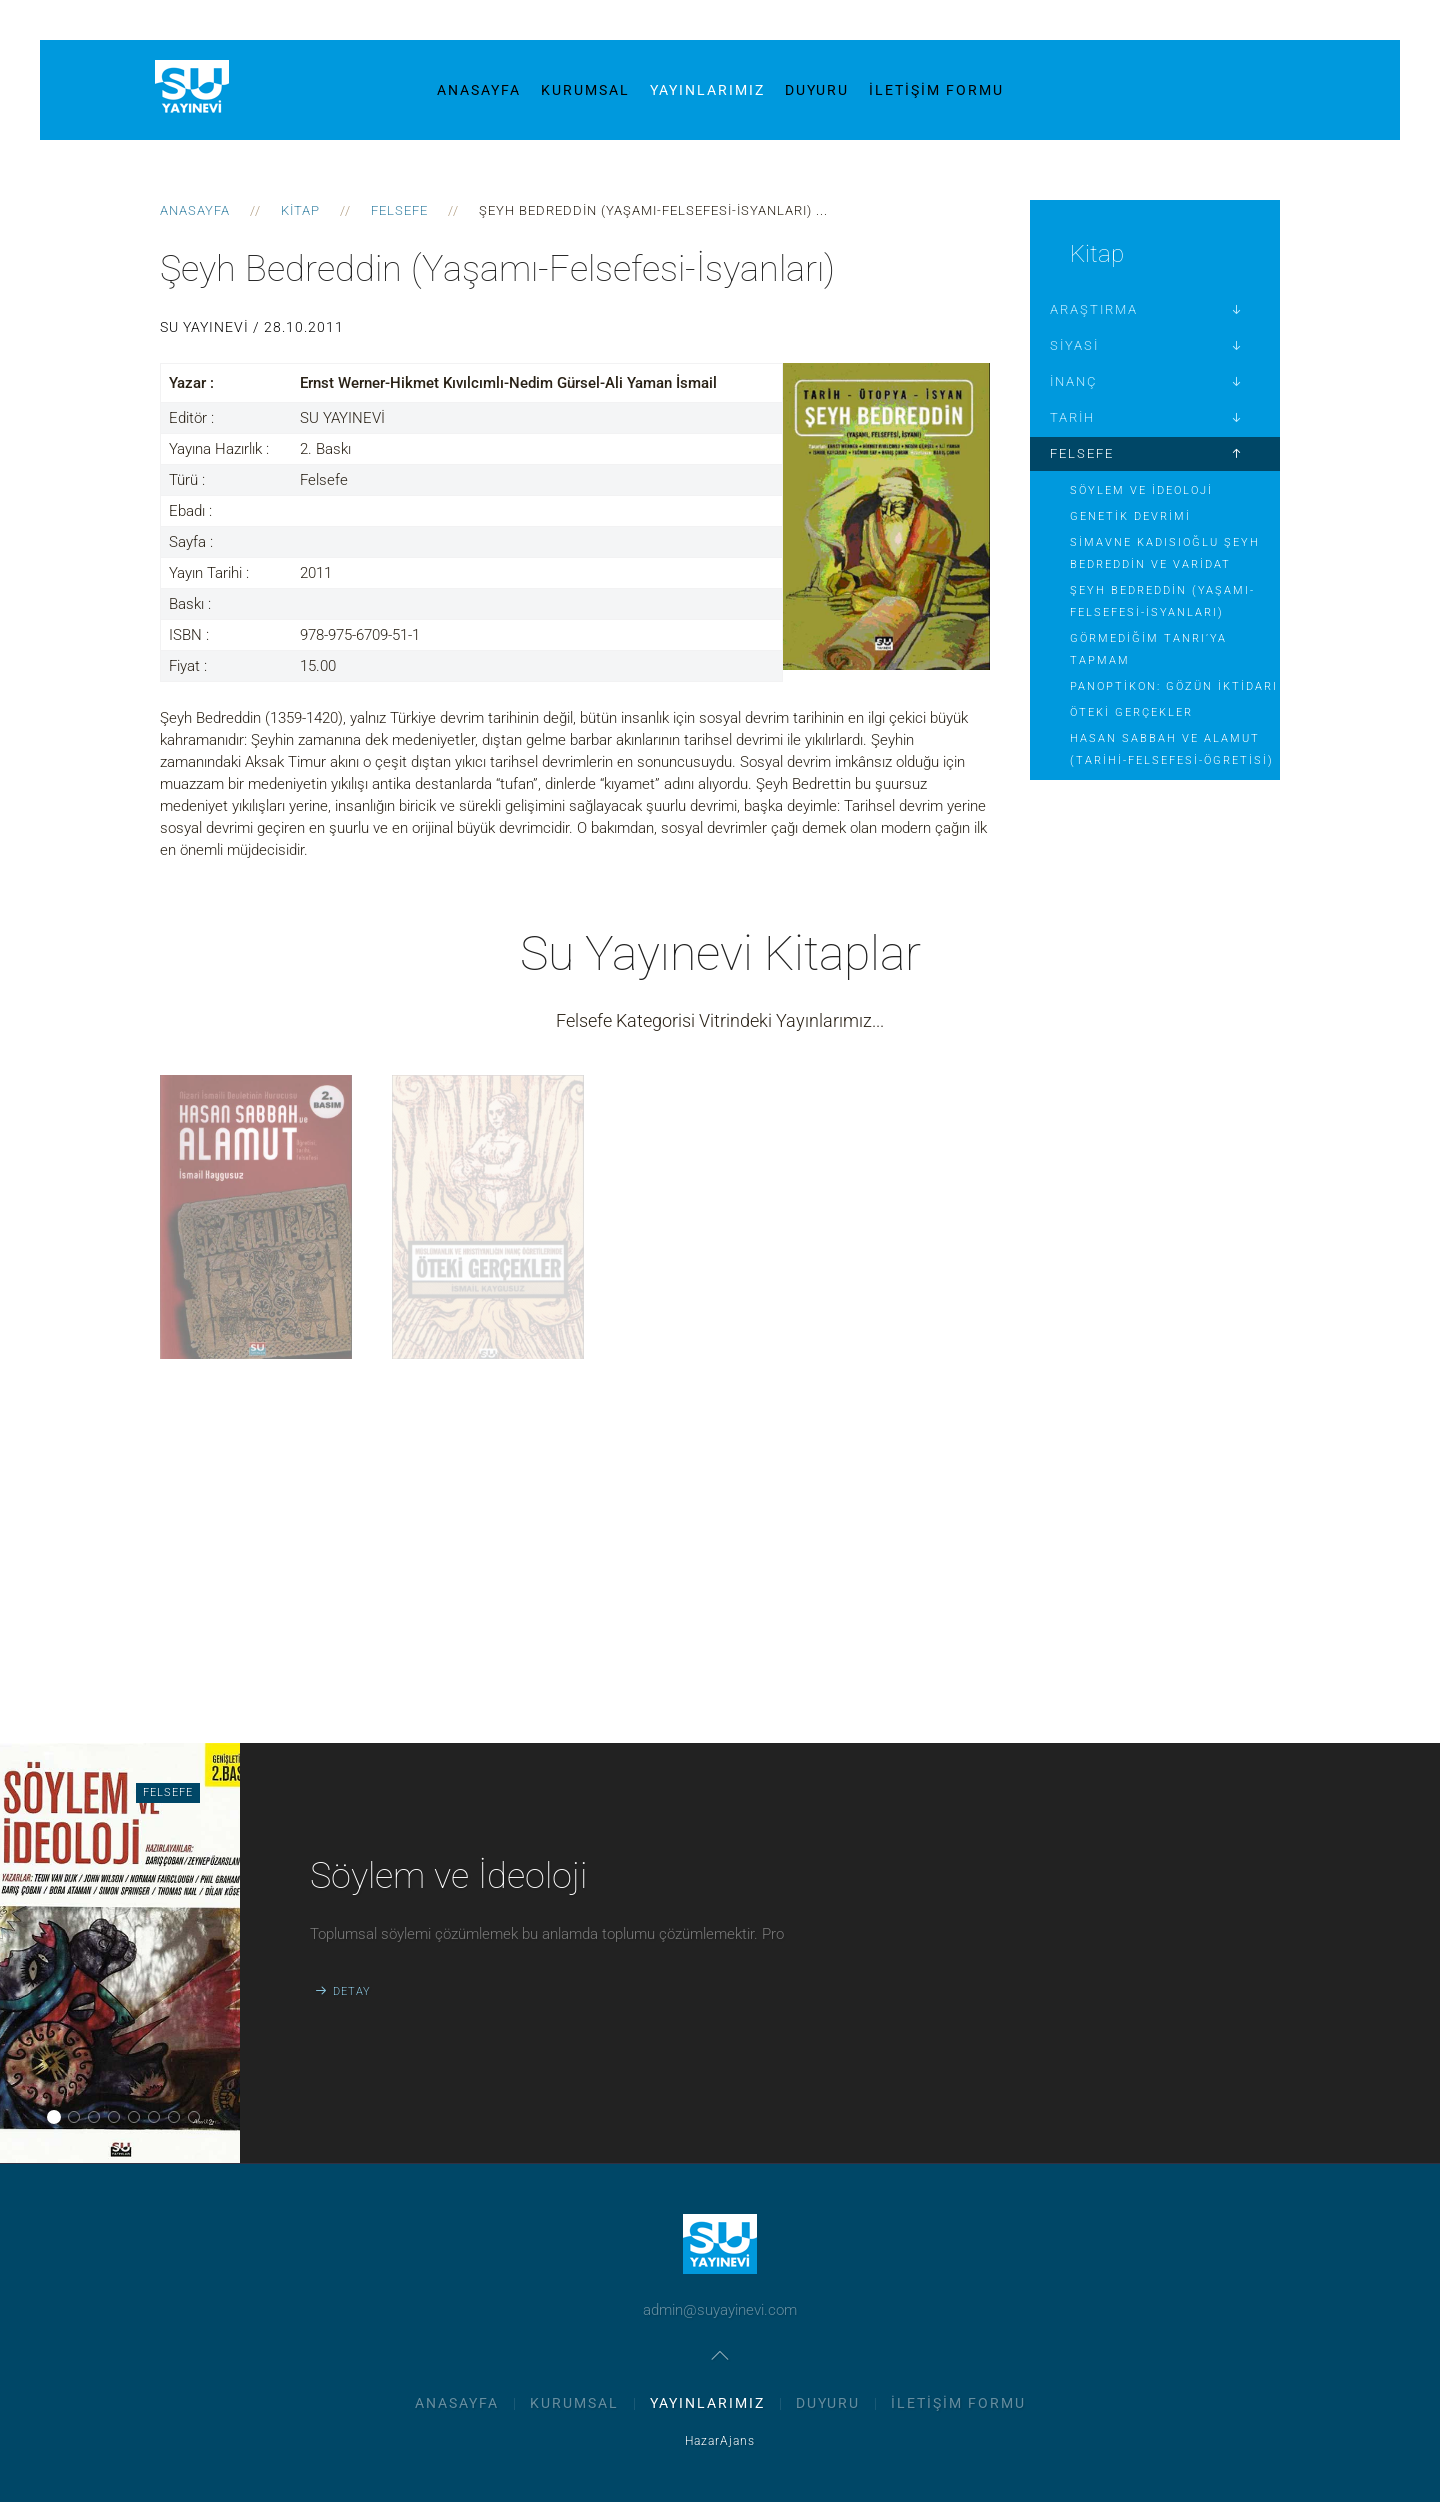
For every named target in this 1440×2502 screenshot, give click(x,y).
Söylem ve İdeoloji (1141, 490)
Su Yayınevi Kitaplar (720, 953)
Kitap (300, 210)
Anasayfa (479, 90)
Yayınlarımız (707, 90)
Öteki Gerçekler (1131, 712)
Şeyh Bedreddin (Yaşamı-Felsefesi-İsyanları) (1162, 601)
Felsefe (399, 210)
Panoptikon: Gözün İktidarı (1174, 686)
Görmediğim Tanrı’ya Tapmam (1148, 649)
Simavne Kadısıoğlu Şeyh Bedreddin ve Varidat (1165, 553)
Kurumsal (585, 90)
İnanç (1073, 381)
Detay (352, 1991)
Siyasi (1074, 345)
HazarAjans (720, 2441)
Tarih (1072, 417)
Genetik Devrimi (1130, 516)
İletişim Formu (936, 90)
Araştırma (1094, 309)
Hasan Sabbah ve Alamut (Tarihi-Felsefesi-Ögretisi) (1172, 749)
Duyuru (817, 90)
